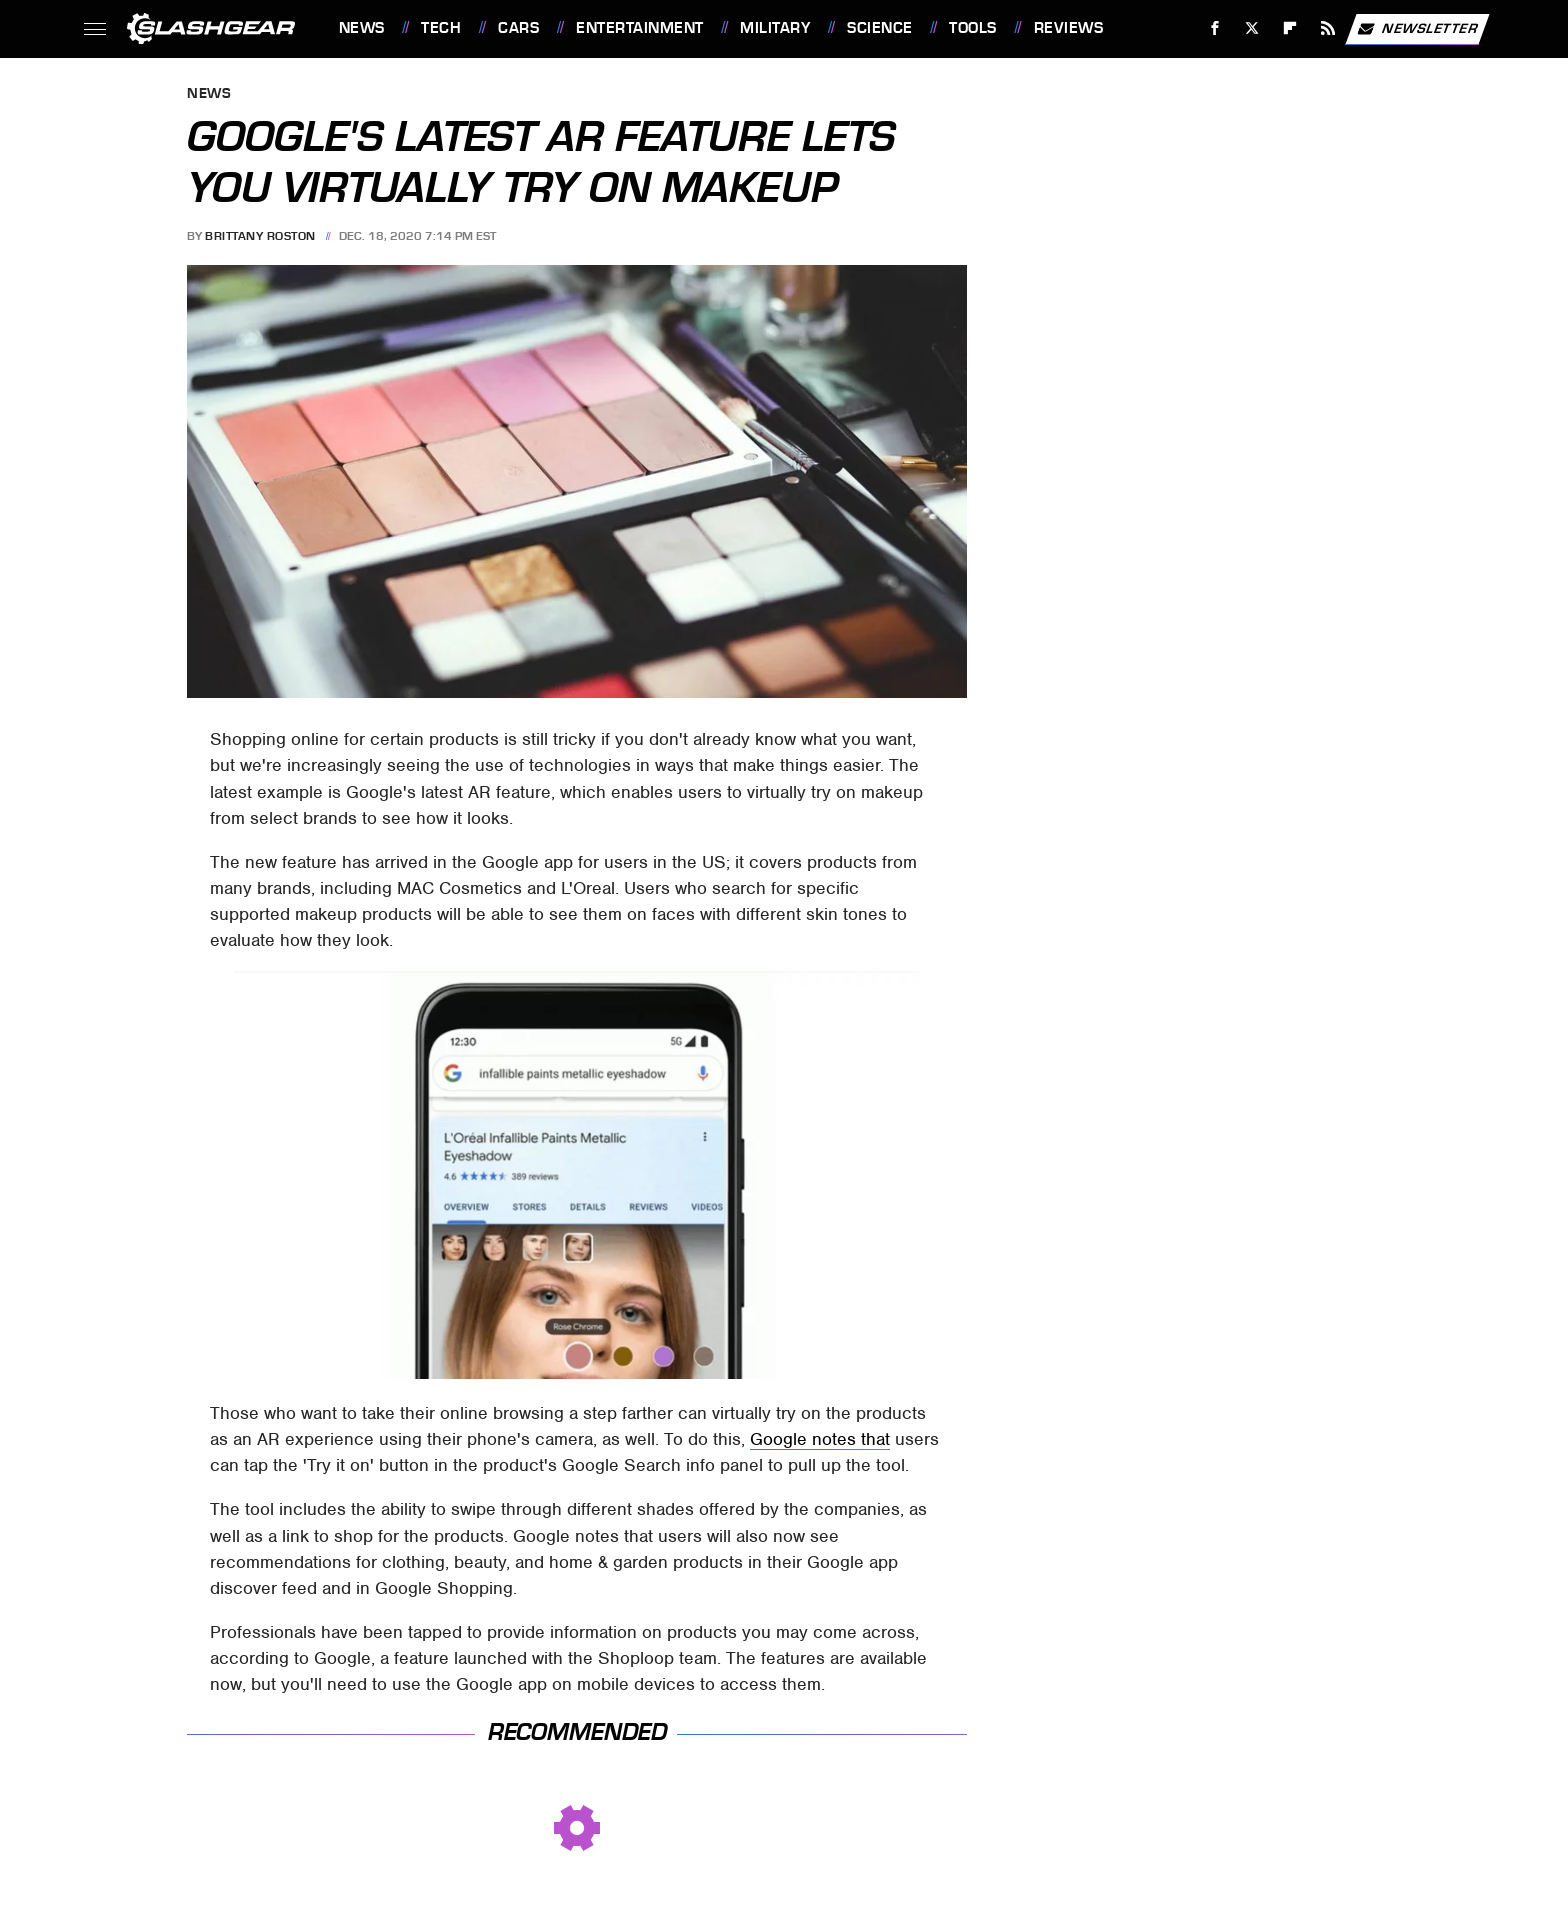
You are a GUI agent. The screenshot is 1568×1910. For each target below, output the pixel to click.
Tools (973, 28)
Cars (518, 28)
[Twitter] (1252, 28)
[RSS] (1327, 28)
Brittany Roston (260, 236)
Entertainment (640, 28)
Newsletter (1417, 29)
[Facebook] (1214, 28)
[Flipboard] (1290, 28)
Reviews (1069, 28)
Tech (441, 28)
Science (880, 28)
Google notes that (820, 1439)
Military (775, 28)
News (362, 28)
